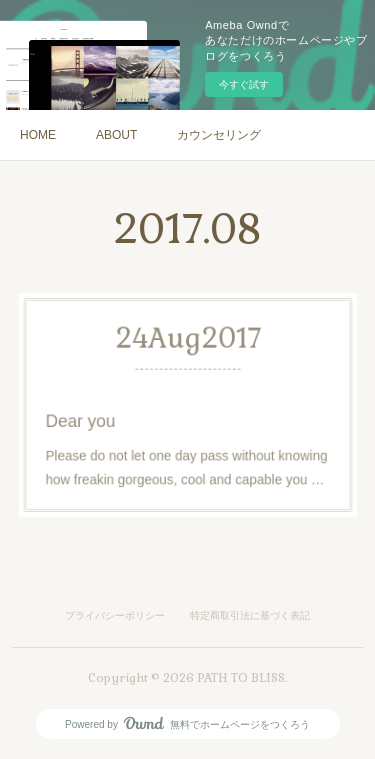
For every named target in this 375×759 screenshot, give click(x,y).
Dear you (93, 419)
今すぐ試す (244, 84)
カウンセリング (219, 135)
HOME (38, 135)
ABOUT (116, 135)
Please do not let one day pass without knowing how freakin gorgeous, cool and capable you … (186, 460)
